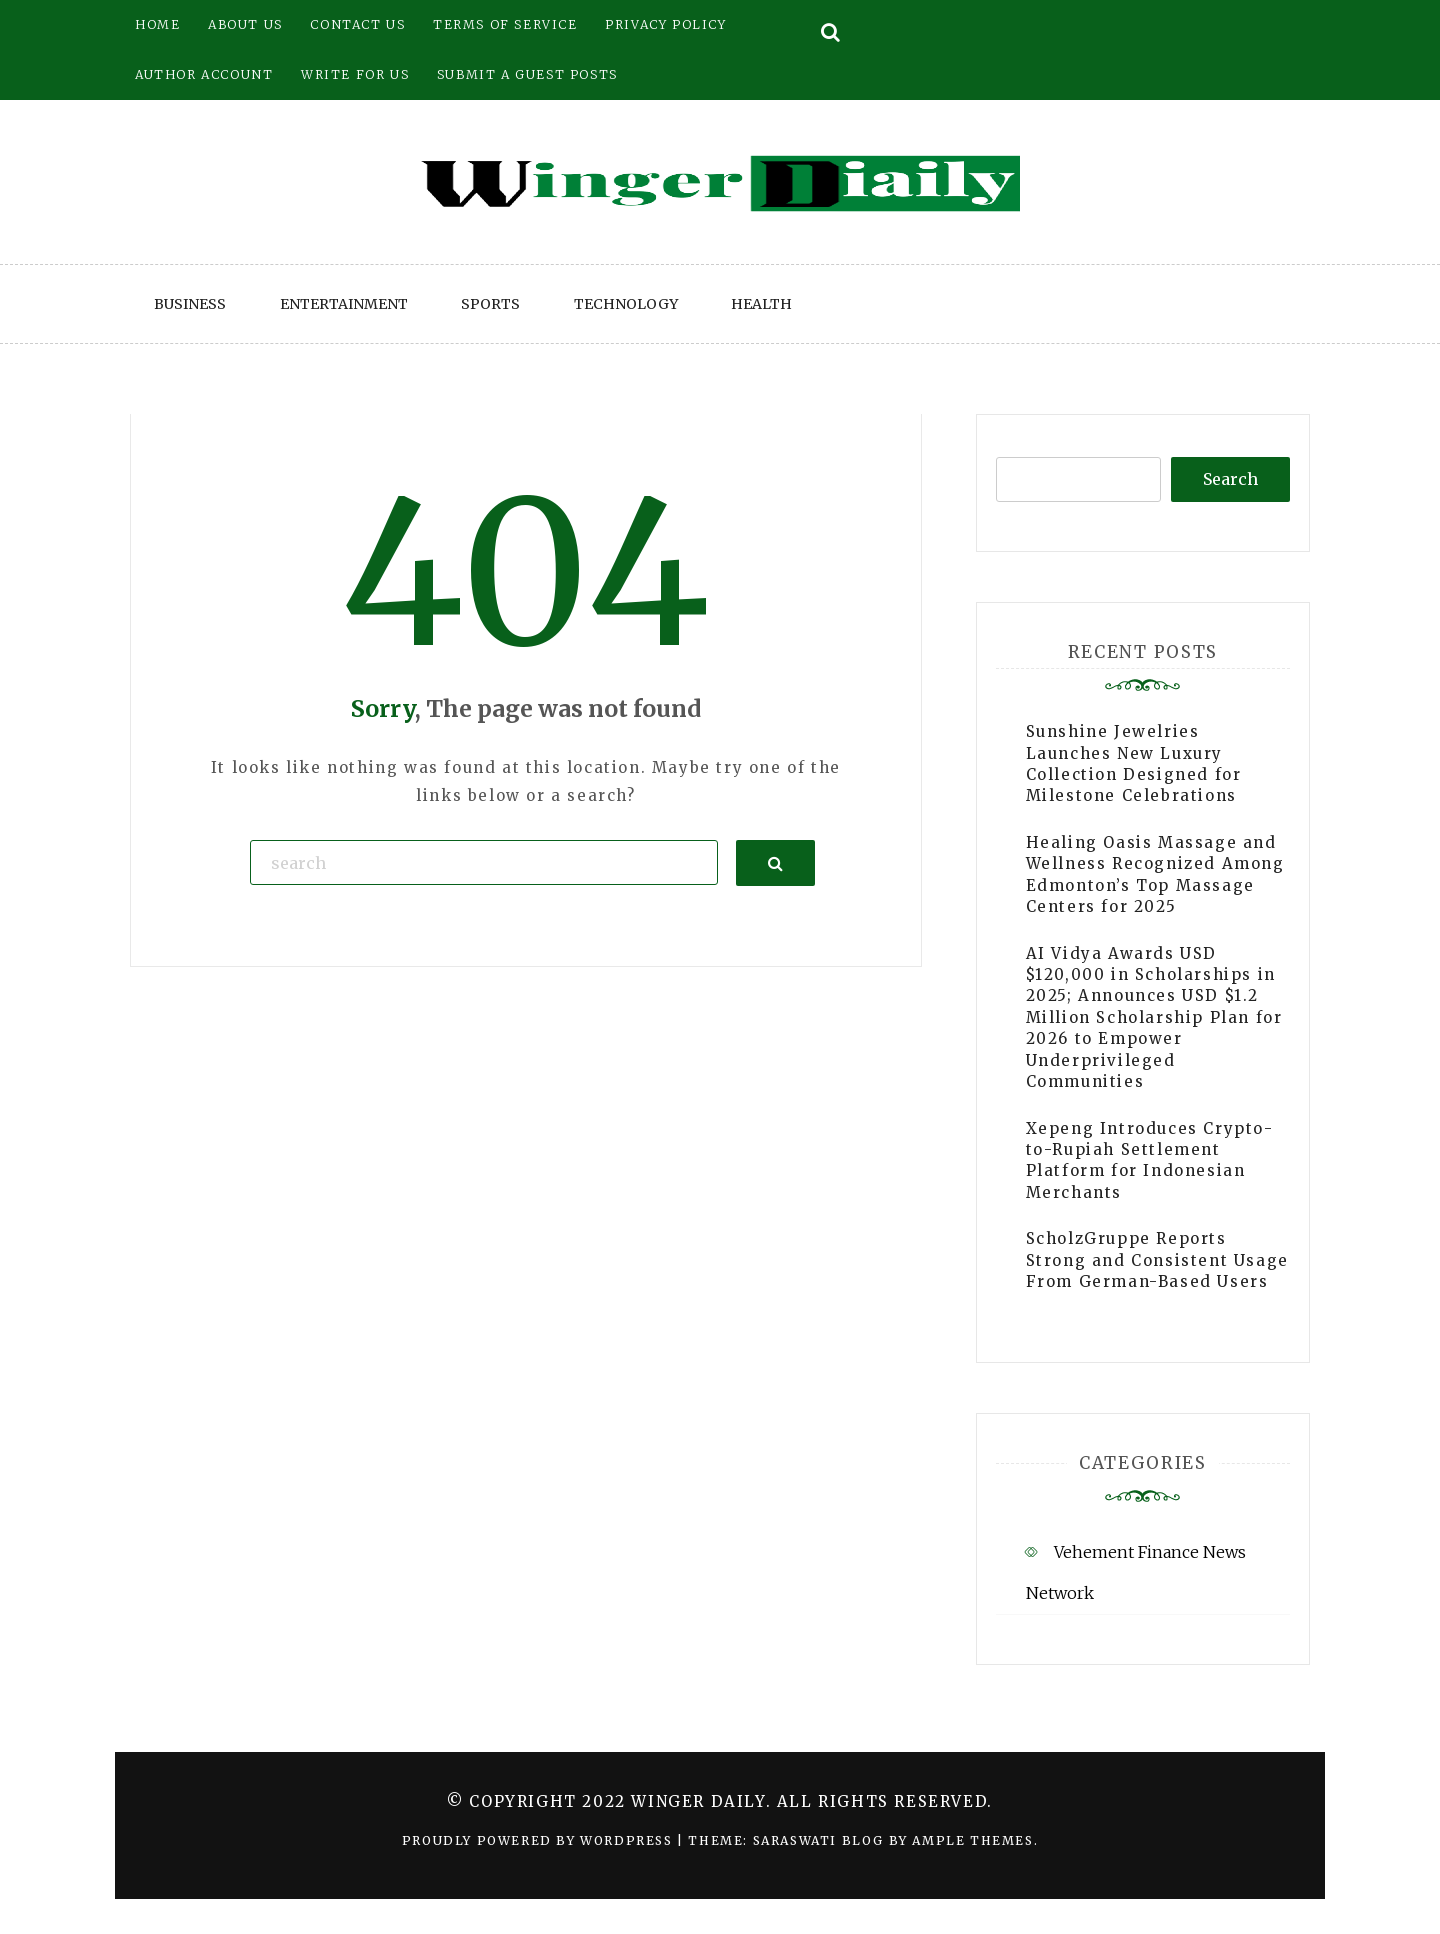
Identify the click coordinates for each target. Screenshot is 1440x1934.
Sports (490, 304)
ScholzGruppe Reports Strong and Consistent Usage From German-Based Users (1157, 1260)
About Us (245, 24)
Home (157, 24)
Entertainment (344, 304)
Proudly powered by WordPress (539, 1840)
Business (190, 304)
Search (1230, 479)
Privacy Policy (665, 24)
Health (761, 304)
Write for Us (355, 74)
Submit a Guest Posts (527, 74)
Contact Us (357, 24)
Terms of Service (505, 24)
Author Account (204, 74)
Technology (626, 304)
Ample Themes (972, 1840)
